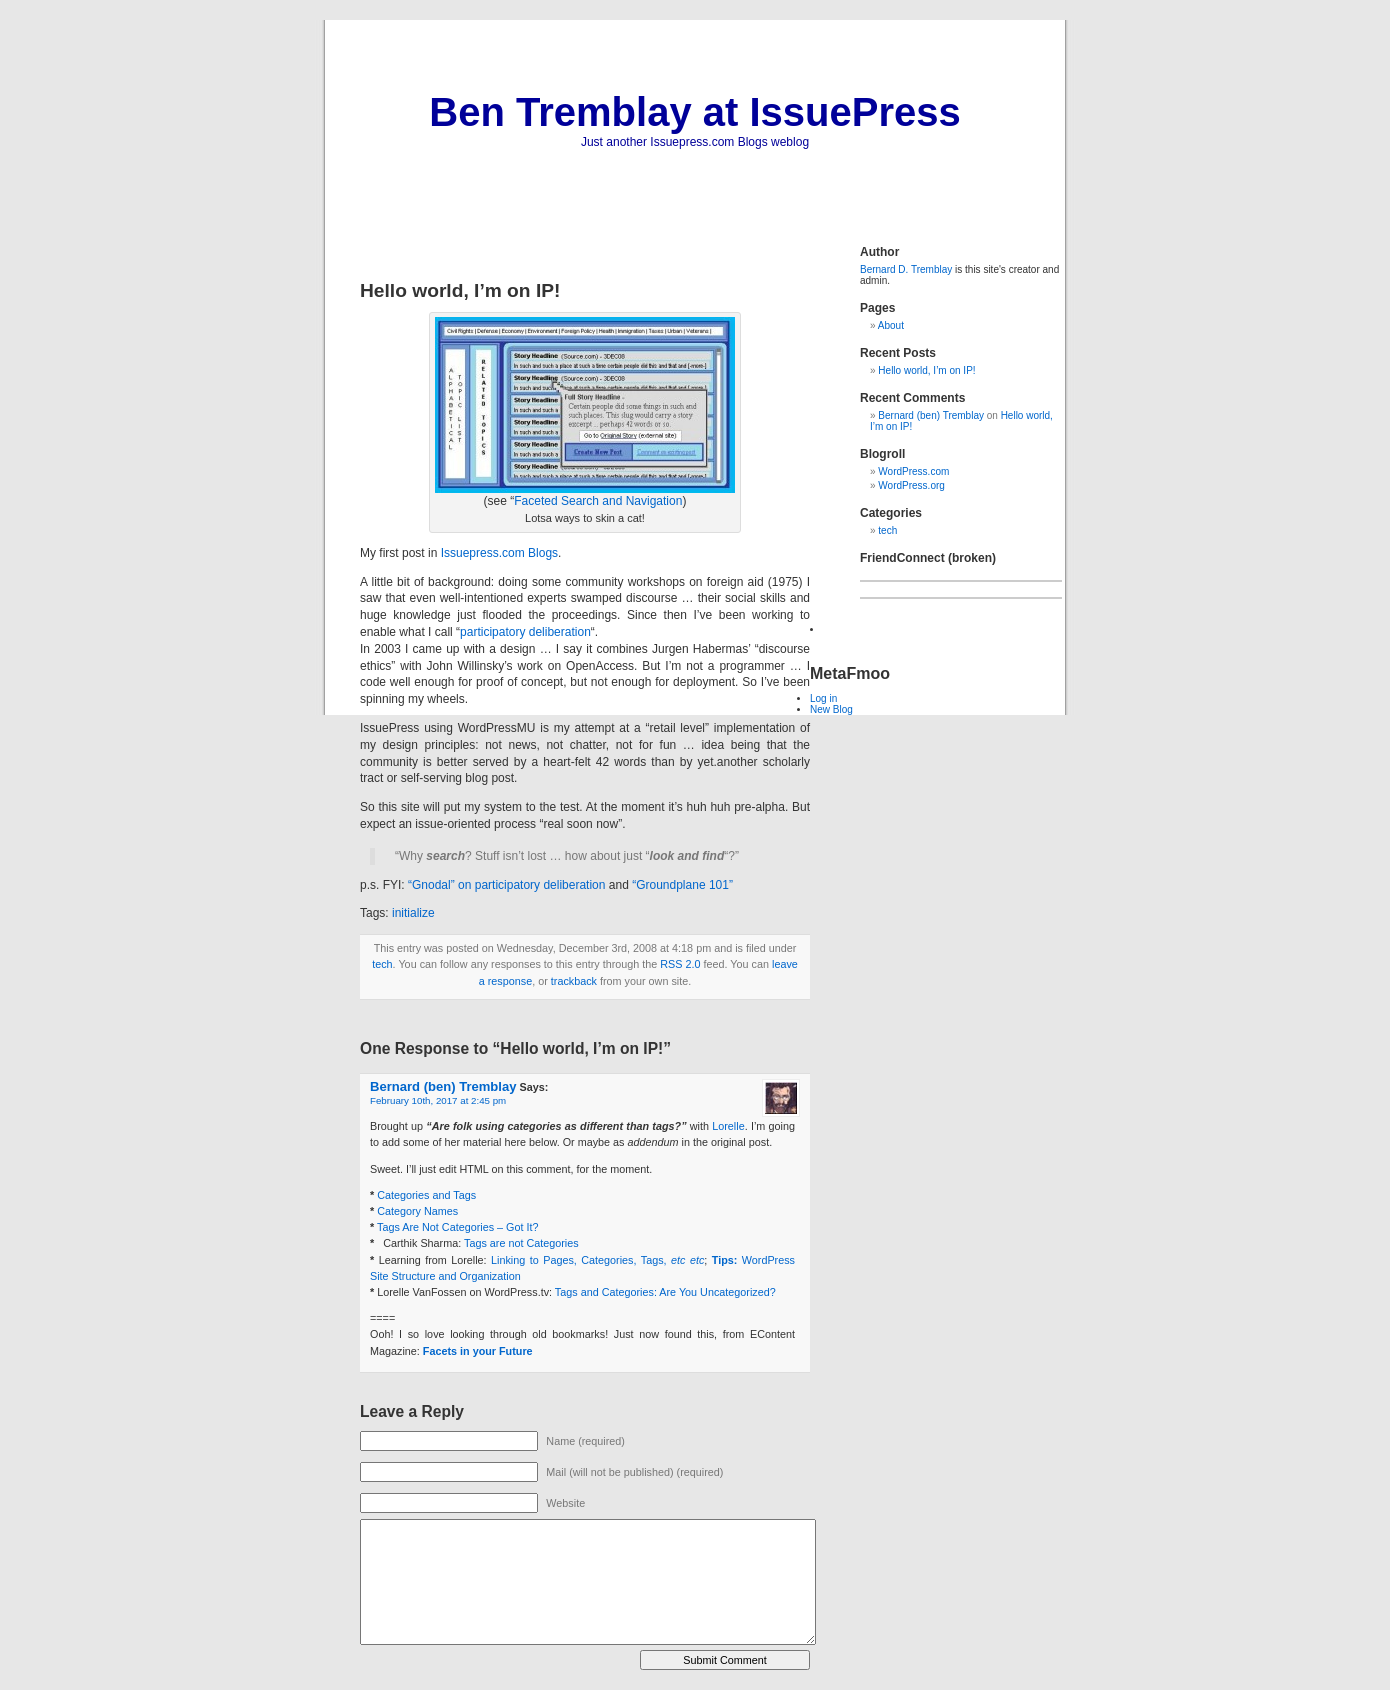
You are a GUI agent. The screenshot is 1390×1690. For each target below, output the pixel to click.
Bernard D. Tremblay (906, 269)
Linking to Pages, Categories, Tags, (597, 1260)
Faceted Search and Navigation (598, 501)
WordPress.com (913, 471)
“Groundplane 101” (682, 885)
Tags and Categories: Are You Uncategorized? (665, 1292)
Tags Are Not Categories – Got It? (457, 1227)
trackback (574, 981)
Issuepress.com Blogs (499, 553)
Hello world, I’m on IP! (926, 370)
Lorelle (728, 1126)
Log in (823, 698)
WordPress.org (911, 485)
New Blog (831, 709)
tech (382, 964)
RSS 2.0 (680, 964)
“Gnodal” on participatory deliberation (506, 885)
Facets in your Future (478, 1351)
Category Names (417, 1211)
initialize (413, 913)
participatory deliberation (525, 632)
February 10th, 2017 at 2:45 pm (438, 1100)
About (891, 325)
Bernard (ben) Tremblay (443, 1086)
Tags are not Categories (521, 1243)
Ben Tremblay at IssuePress (694, 112)
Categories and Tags (426, 1195)
